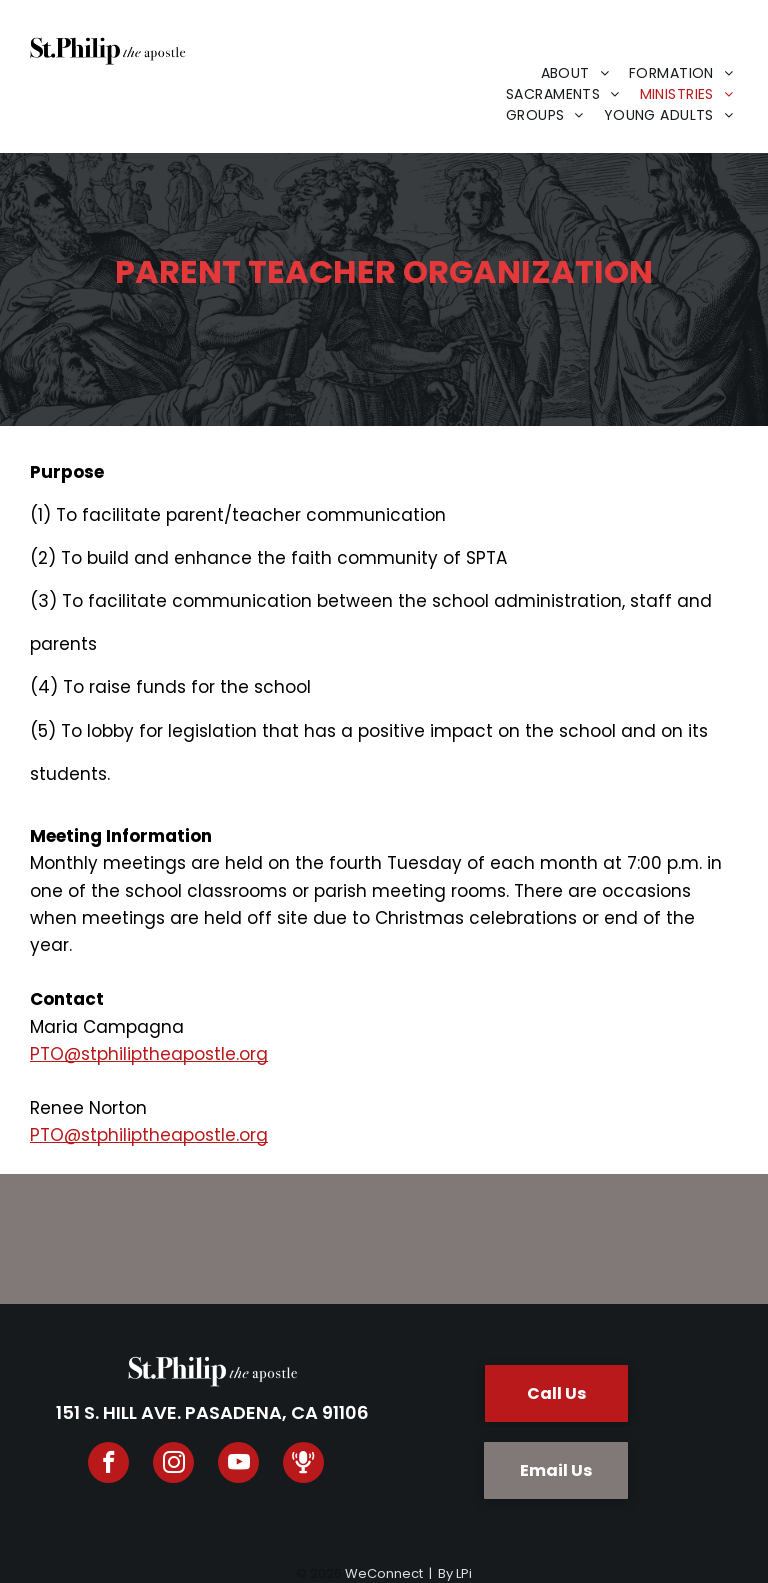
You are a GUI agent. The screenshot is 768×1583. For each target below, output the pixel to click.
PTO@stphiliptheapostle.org (149, 1054)
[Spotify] (303, 1465)
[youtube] (238, 1465)
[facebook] (108, 1465)
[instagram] (173, 1465)
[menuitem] (575, 73)
